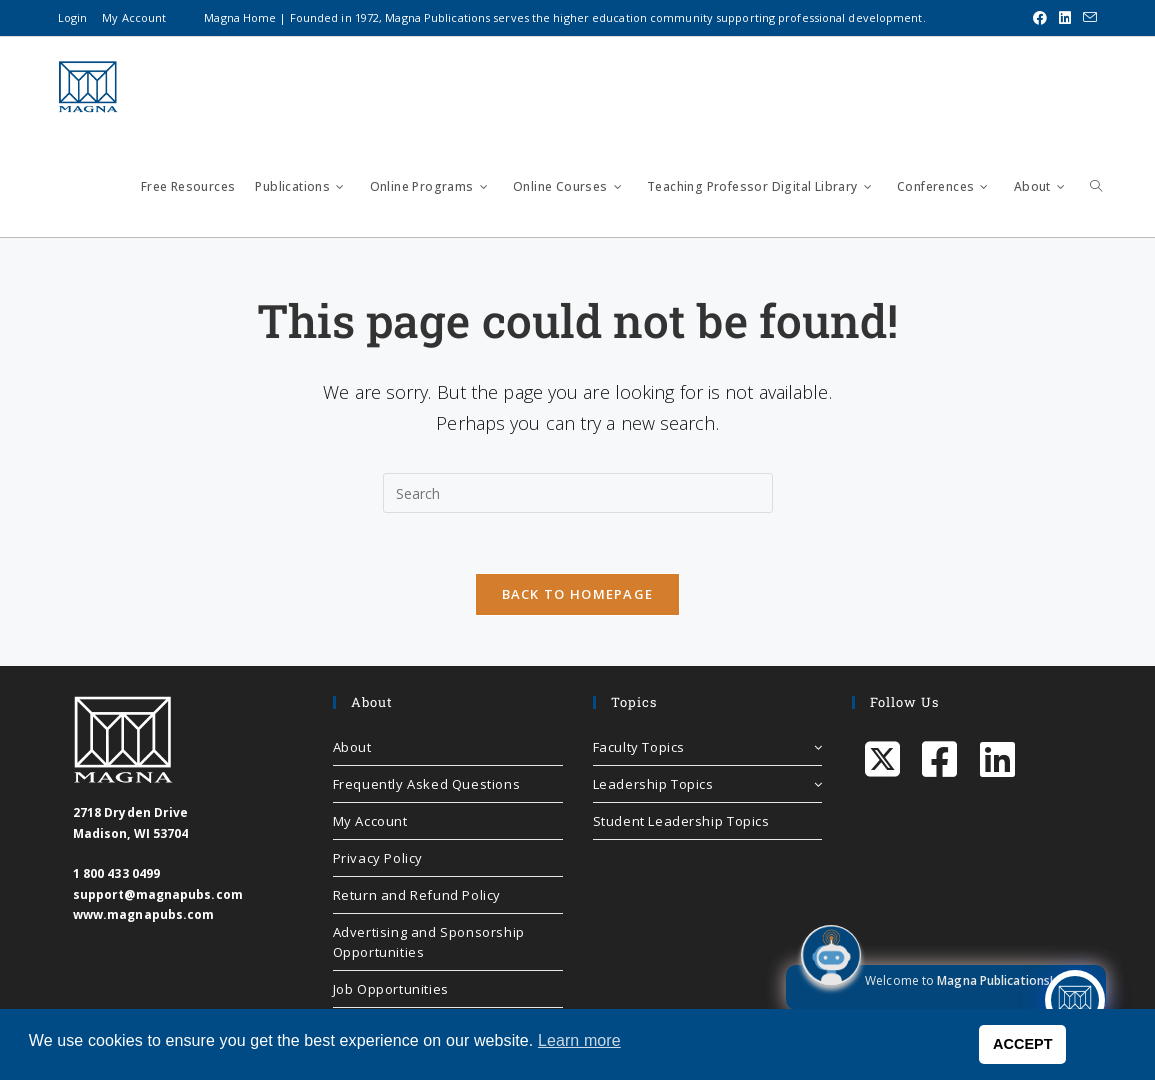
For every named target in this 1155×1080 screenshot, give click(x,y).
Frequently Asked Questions (427, 784)
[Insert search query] (578, 493)
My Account (134, 17)
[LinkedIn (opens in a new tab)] (1065, 18)
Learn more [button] (579, 1040)
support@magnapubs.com (158, 894)
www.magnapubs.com (144, 914)
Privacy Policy (378, 858)
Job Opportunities (391, 989)
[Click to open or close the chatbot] (1075, 1000)
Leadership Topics (708, 784)
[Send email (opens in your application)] (1087, 18)
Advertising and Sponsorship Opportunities (429, 942)
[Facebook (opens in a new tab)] (1040, 18)
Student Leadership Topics (681, 821)
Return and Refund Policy (417, 895)
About (352, 747)
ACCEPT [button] (1023, 1044)
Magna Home (240, 17)
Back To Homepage (578, 594)
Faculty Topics (708, 747)
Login (73, 17)
